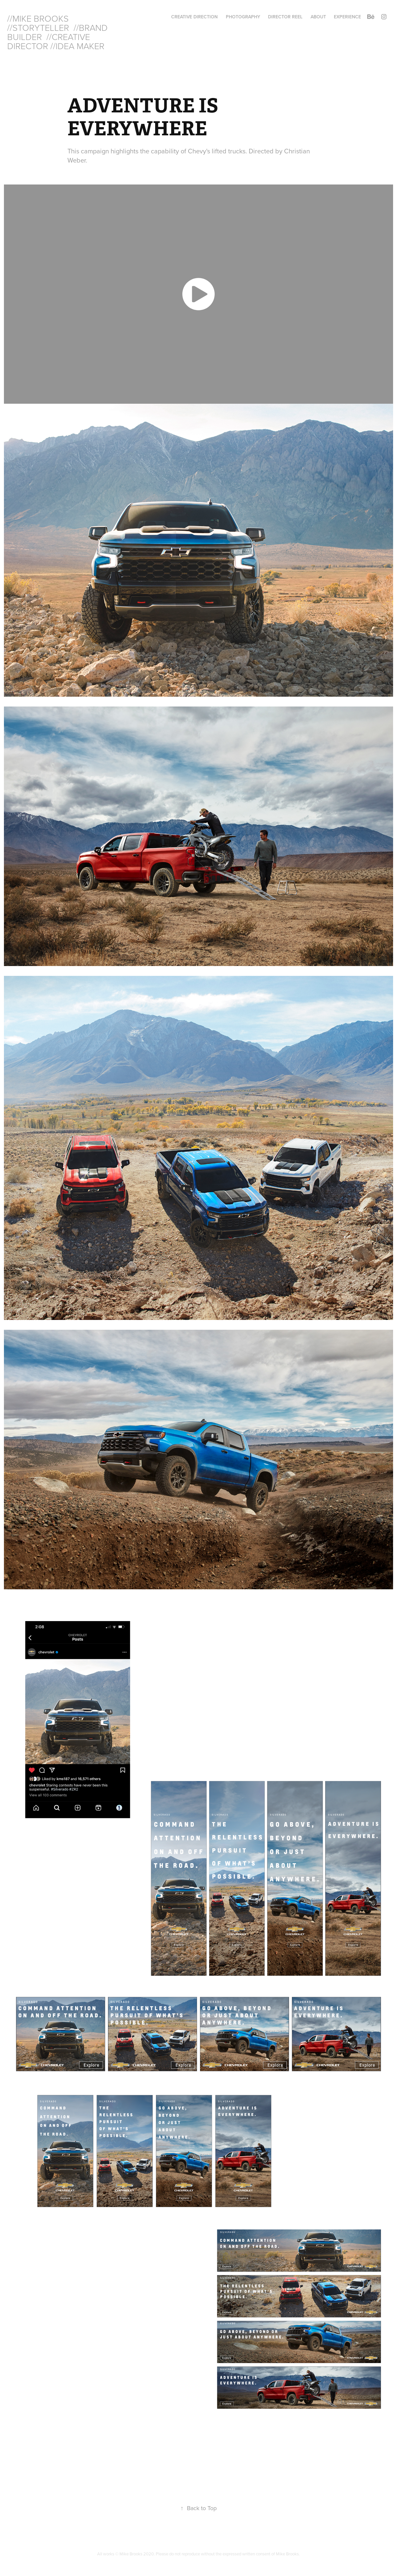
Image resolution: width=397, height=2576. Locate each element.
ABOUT (318, 16)
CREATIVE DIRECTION (194, 16)
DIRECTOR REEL (285, 16)
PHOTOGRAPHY (243, 16)
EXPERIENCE (347, 16)
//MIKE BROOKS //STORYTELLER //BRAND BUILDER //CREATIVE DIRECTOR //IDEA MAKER (58, 32)
